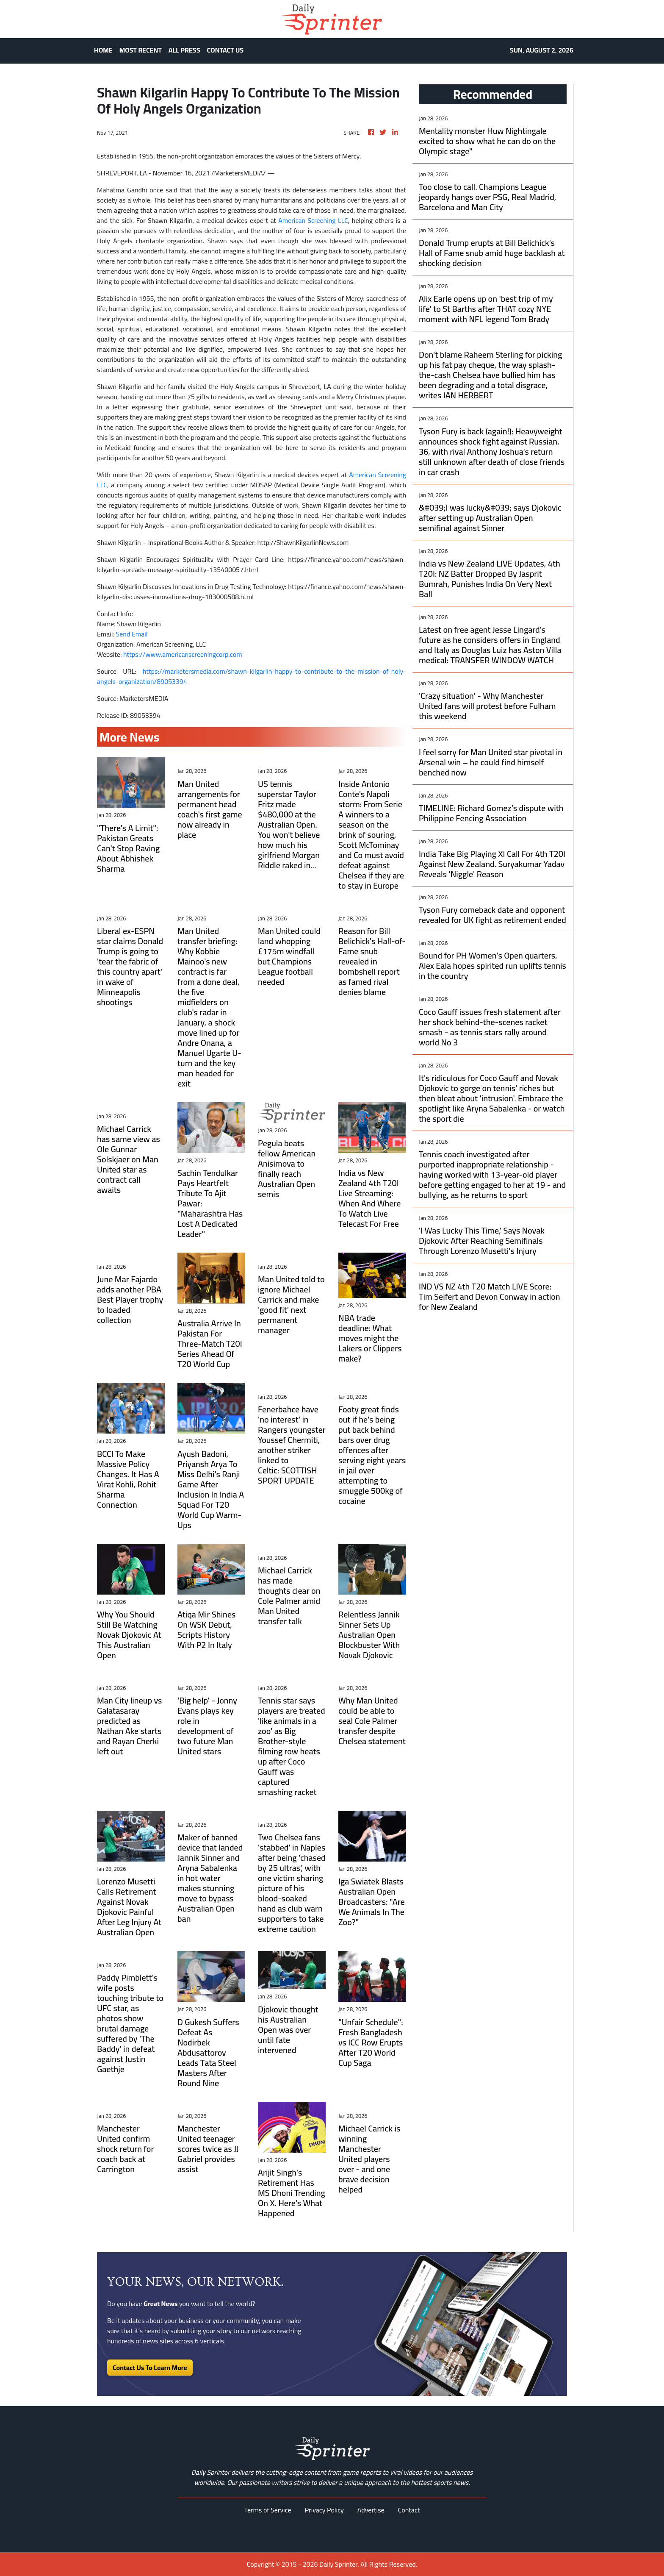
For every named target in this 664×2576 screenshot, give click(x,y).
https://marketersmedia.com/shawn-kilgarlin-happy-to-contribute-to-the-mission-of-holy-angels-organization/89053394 (251, 676)
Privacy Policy (324, 2510)
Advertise (371, 2510)
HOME (103, 50)
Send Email (132, 634)
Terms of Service (267, 2510)
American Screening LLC (313, 220)
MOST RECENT (140, 50)
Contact (409, 2510)
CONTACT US (225, 50)
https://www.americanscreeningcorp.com (182, 654)
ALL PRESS (184, 50)
